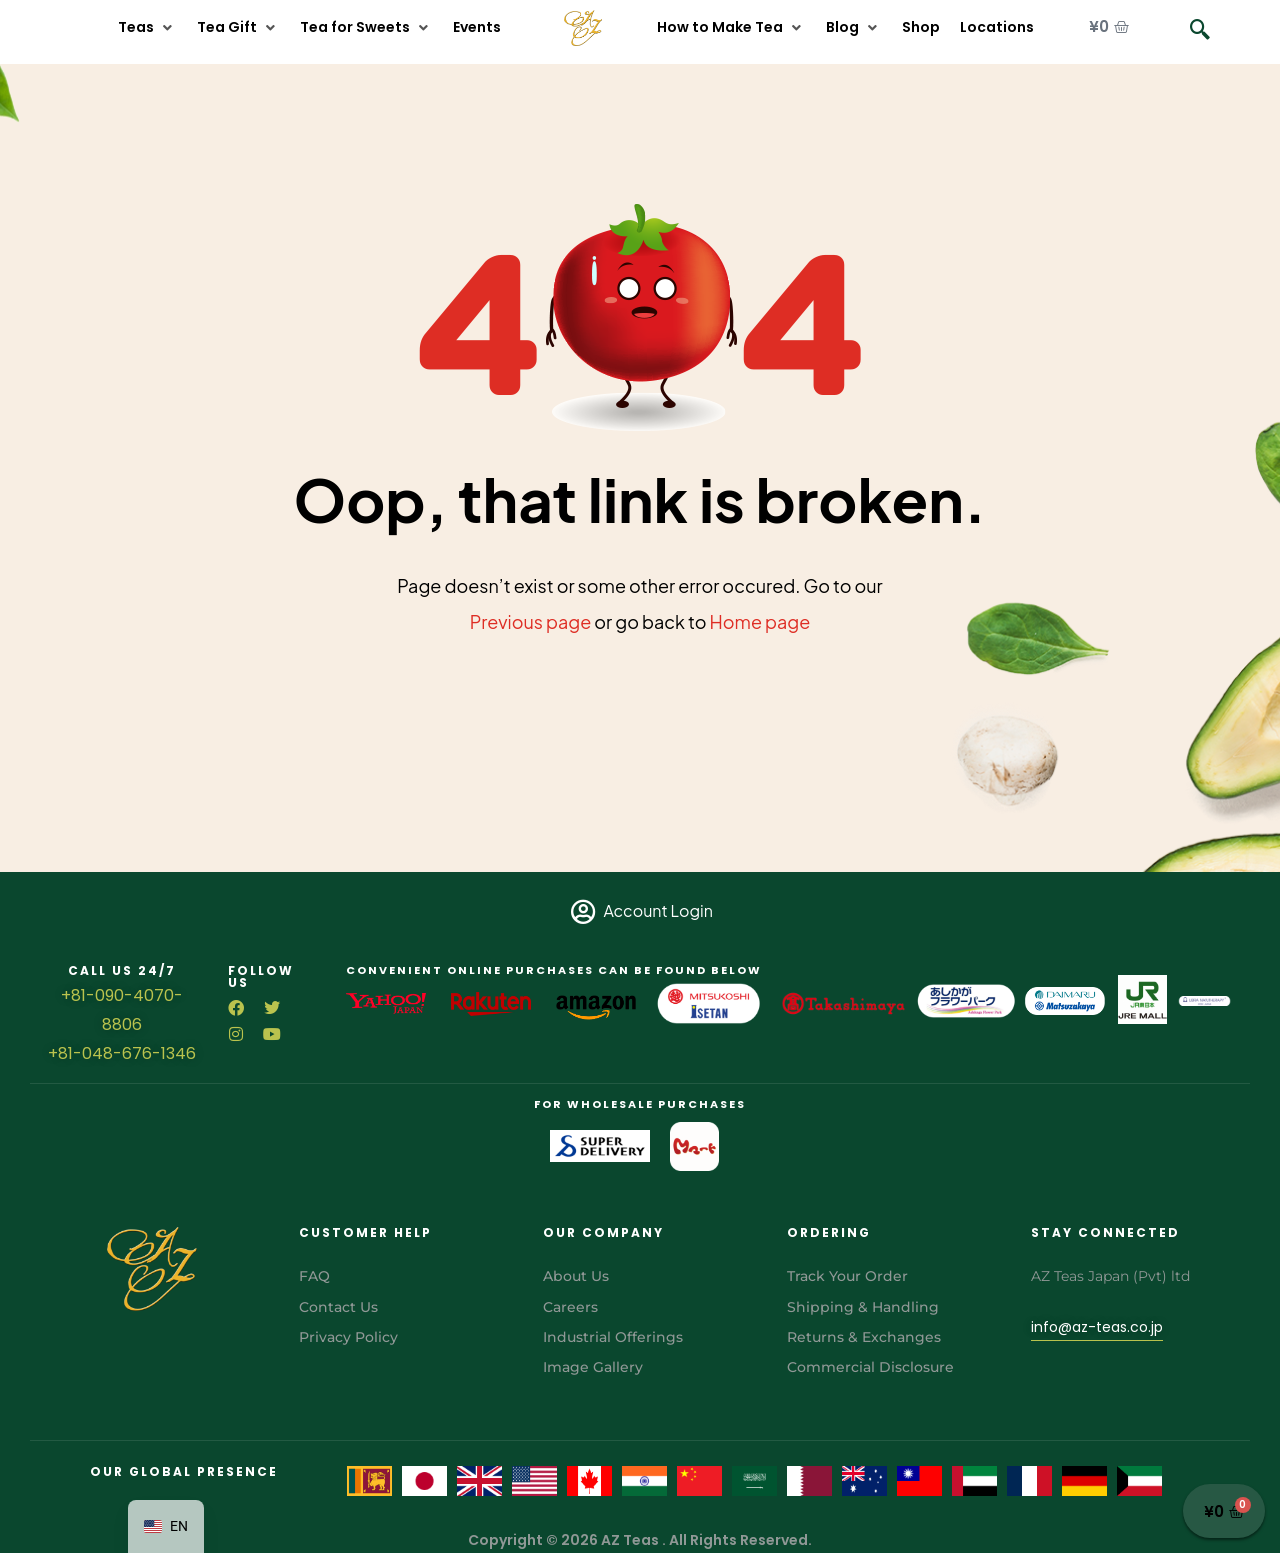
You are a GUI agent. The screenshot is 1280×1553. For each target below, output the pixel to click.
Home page (760, 621)
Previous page (531, 621)
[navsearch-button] (1200, 30)
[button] (147, 27)
